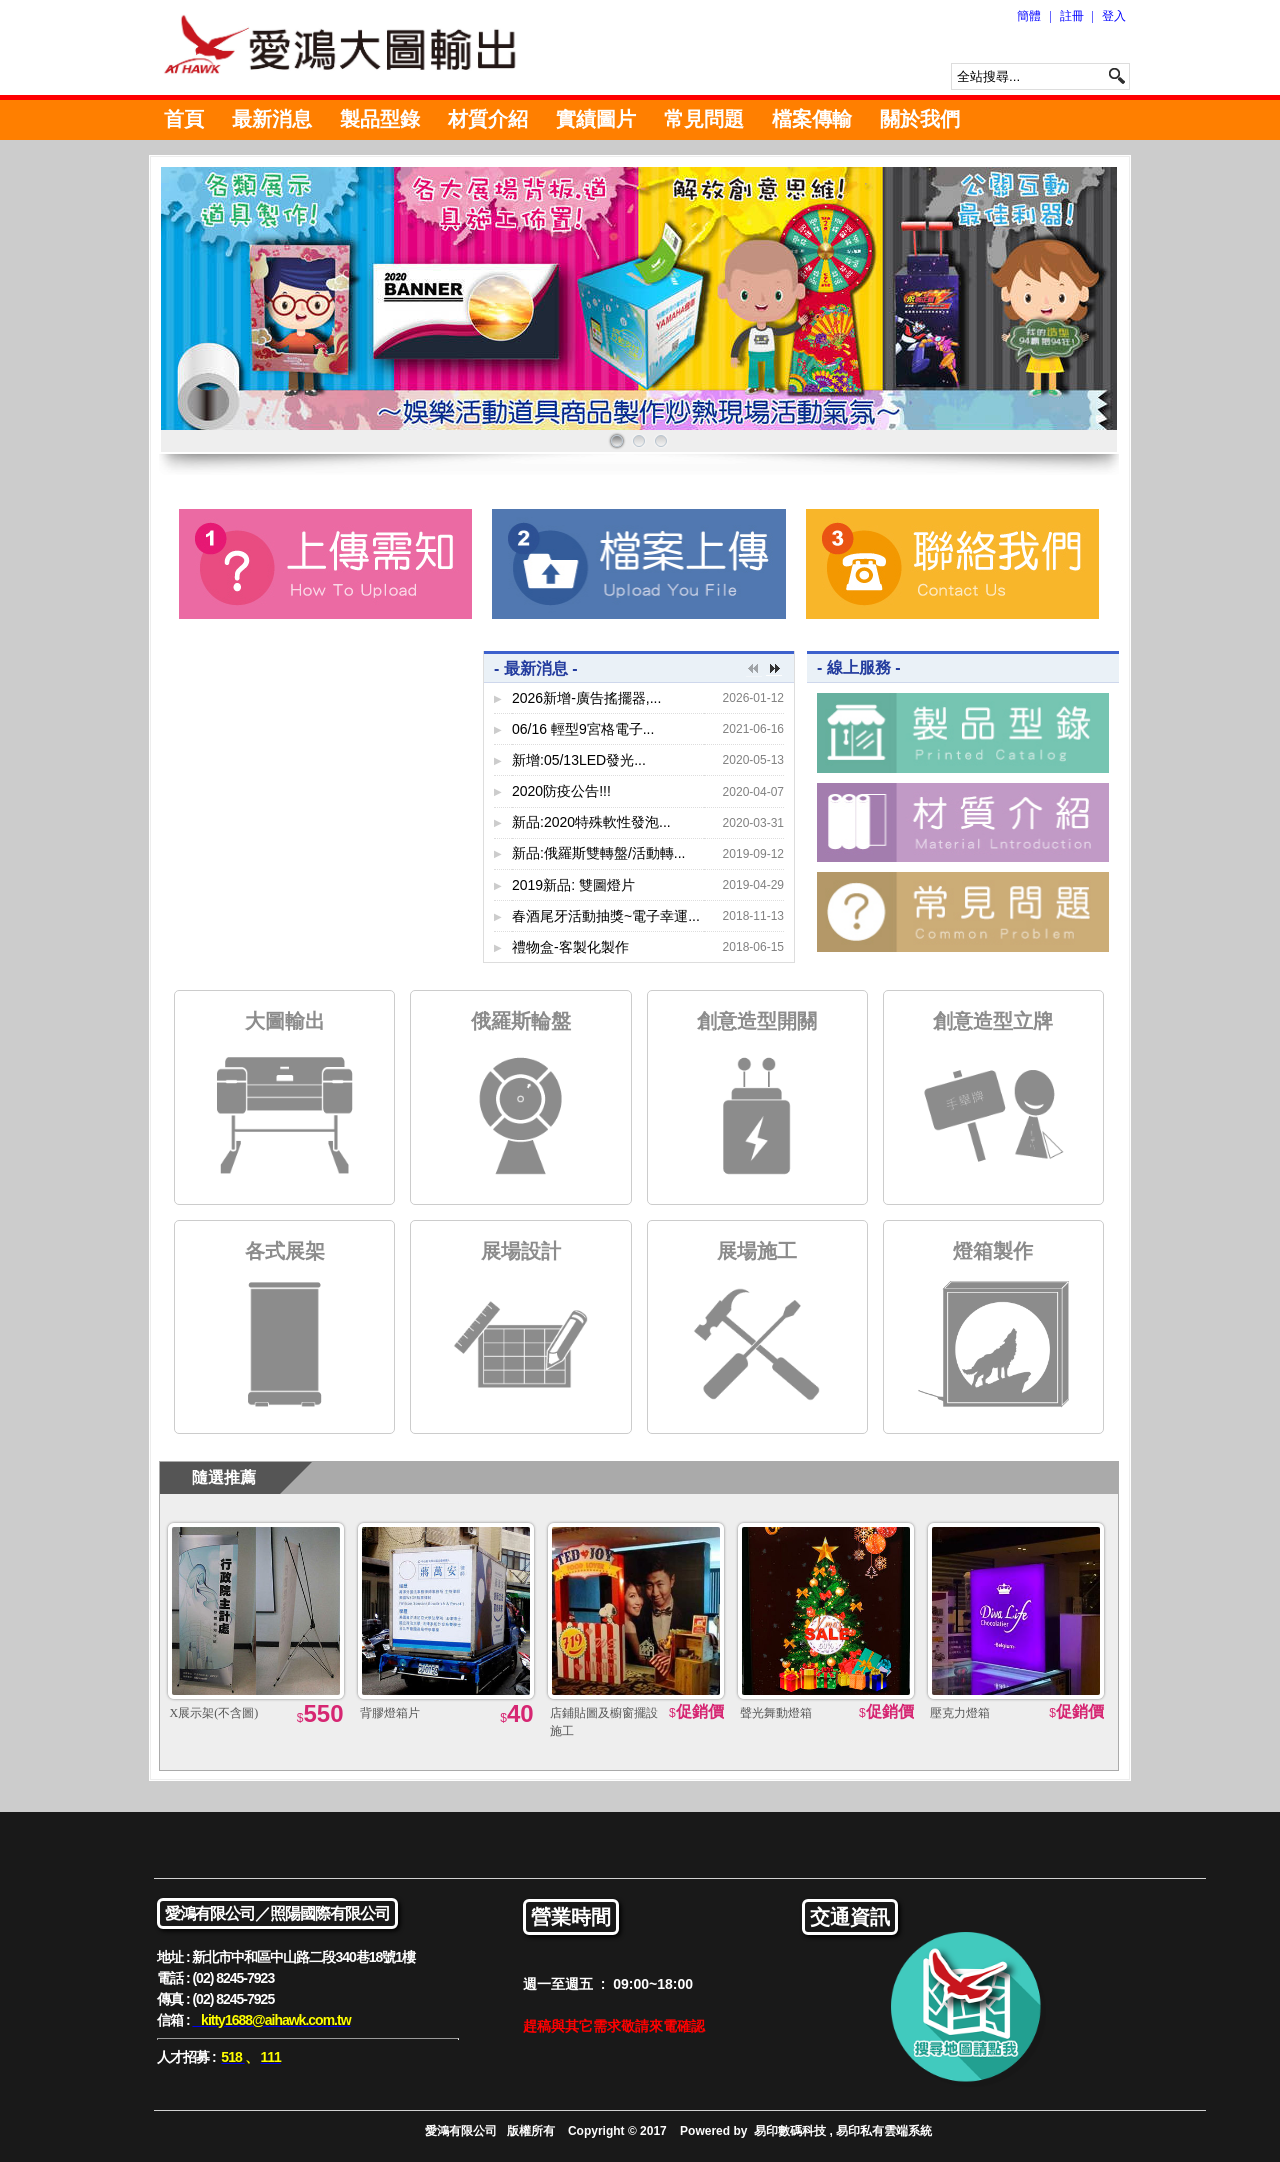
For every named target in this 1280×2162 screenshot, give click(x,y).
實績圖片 (596, 119)
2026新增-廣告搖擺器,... (586, 698)
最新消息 (272, 119)
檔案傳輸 (812, 119)
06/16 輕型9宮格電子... (583, 729)
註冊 (1072, 16)
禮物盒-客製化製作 (570, 947)
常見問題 (704, 119)
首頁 (184, 119)
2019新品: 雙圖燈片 (573, 885)
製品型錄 (380, 119)
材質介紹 (488, 119)
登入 (1114, 16)
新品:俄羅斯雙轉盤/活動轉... (598, 853)
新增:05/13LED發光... (579, 760)
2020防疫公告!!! (561, 791)
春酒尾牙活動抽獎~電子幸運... (606, 916)
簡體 (1029, 16)
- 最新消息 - (536, 668)
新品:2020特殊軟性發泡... (591, 822)
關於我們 (920, 119)
